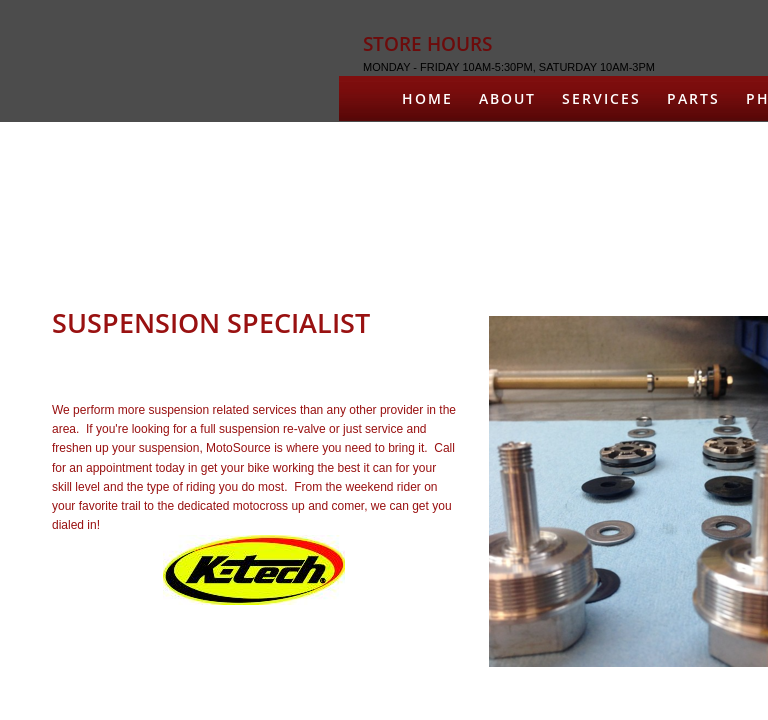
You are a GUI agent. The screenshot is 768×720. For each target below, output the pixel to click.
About (507, 98)
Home (427, 98)
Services (601, 98)
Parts (693, 98)
